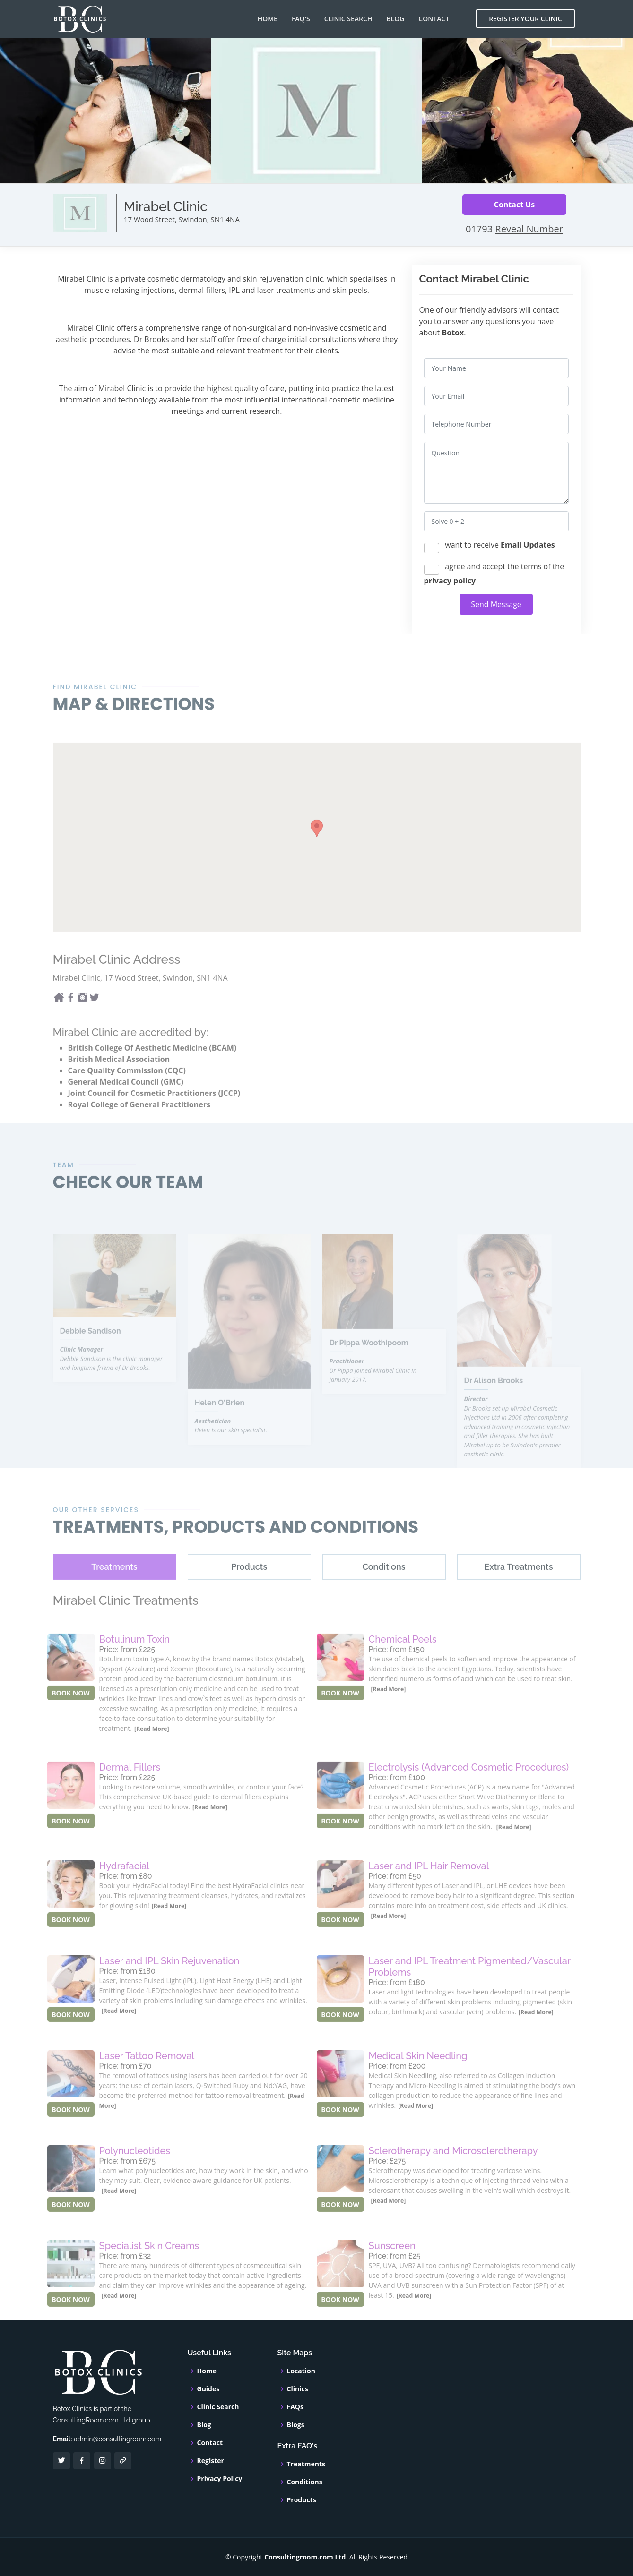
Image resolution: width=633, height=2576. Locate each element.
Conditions (304, 2482)
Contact (433, 18)
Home (267, 18)
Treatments (306, 2464)
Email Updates (528, 544)
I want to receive (489, 546)
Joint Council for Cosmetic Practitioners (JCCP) (154, 1117)
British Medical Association (119, 1083)
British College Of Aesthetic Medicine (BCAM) (152, 1071)
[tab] (114, 1590)
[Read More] (151, 1752)
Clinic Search (348, 18)
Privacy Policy (220, 2478)
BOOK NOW (71, 1716)
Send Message (496, 604)
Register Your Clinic (525, 18)
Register (210, 2460)
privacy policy (450, 580)
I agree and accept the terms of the (494, 573)
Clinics (297, 2389)
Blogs (295, 2425)
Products (301, 2500)
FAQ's (301, 18)
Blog (395, 18)
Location (301, 2371)
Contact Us (514, 204)
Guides (208, 2389)
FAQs (295, 2407)
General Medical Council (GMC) (125, 1105)
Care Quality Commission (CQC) (127, 1094)
